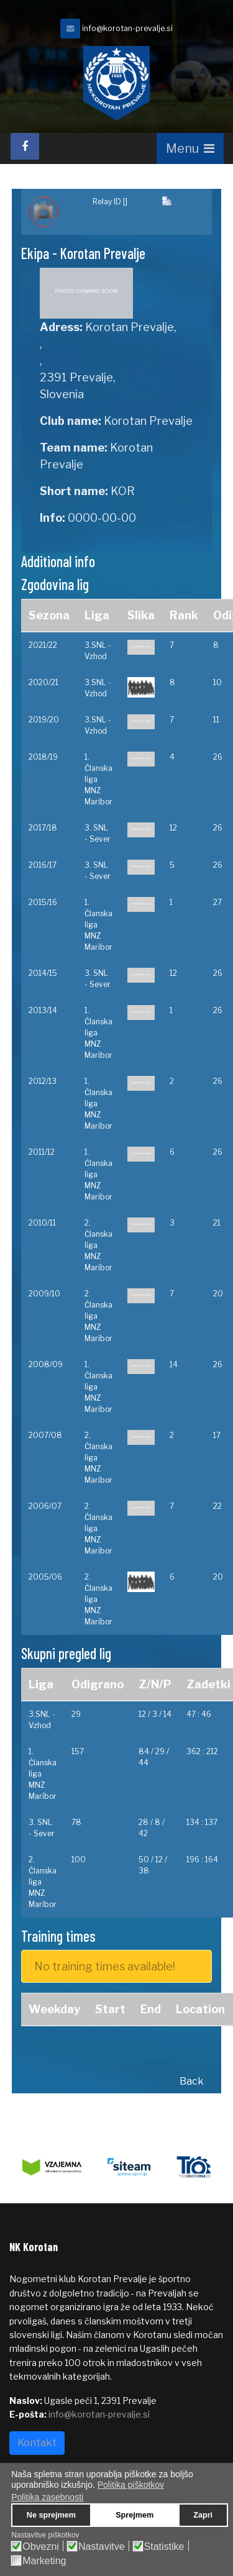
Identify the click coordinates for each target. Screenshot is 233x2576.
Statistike (164, 2546)
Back (192, 2081)
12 (173, 827)
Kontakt (37, 2443)
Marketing (44, 2561)
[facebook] (25, 146)
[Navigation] (190, 148)
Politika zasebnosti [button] (47, 2497)
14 (174, 1364)
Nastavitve (101, 2546)
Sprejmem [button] (134, 2515)
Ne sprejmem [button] (51, 2515)
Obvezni (40, 2546)
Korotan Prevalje (148, 420)
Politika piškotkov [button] (131, 2485)
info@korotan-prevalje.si (127, 28)
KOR (123, 491)
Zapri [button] (202, 2515)
